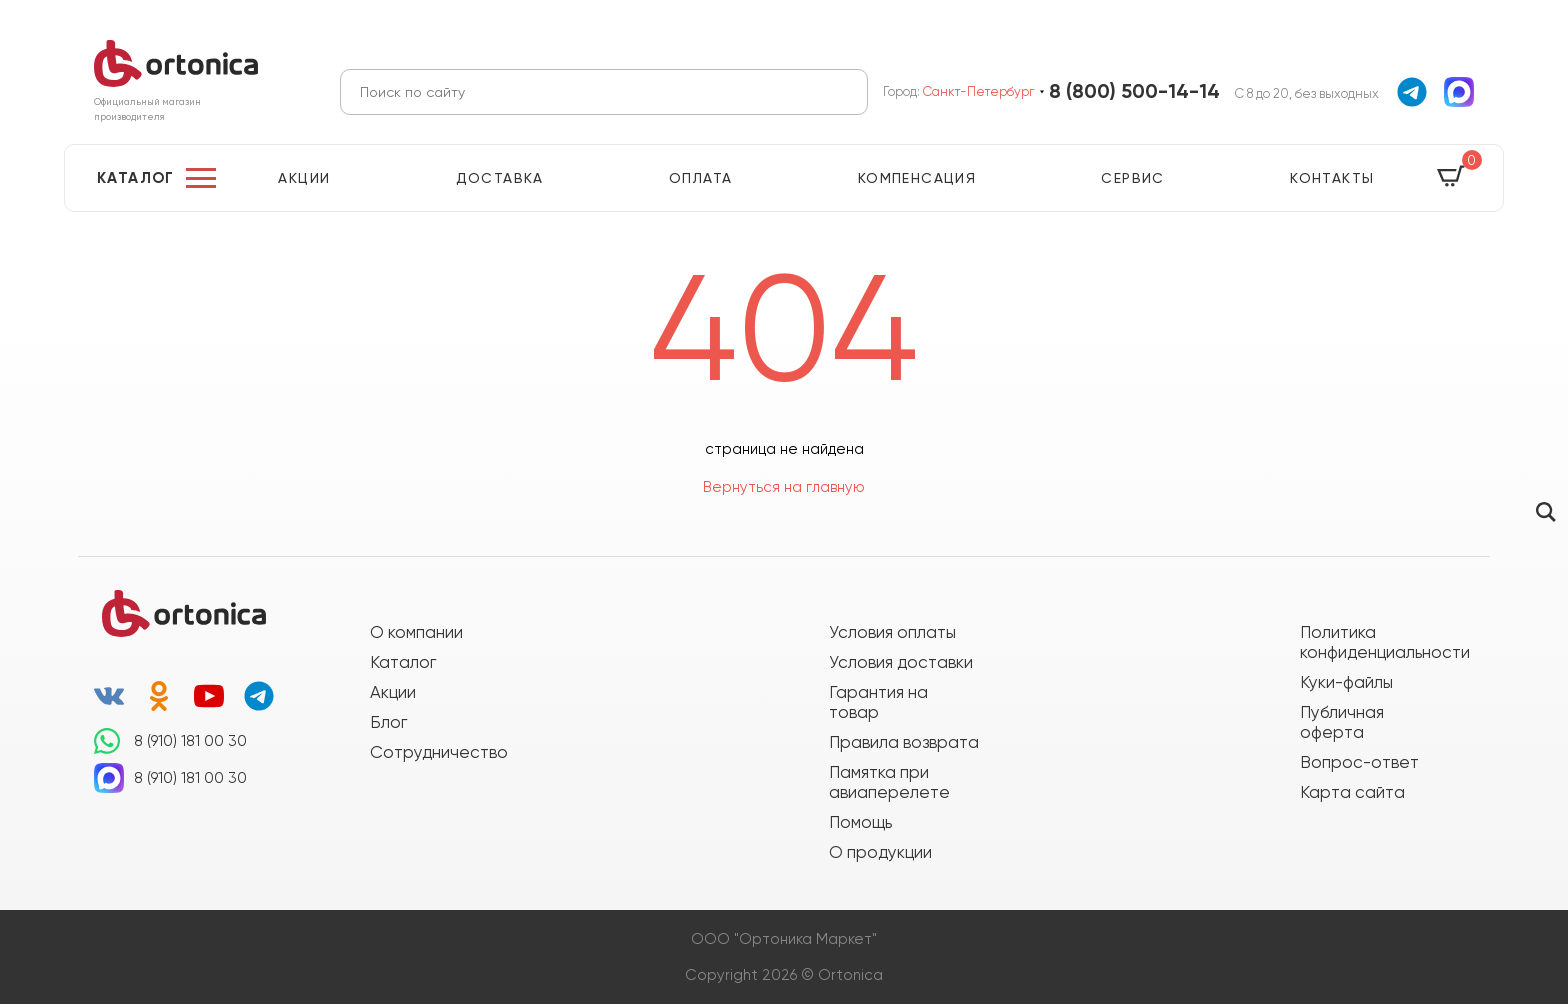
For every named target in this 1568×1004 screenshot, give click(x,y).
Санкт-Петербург (978, 91)
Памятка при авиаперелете (889, 782)
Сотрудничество (439, 752)
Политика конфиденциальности (1375, 642)
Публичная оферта (1342, 722)
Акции (304, 178)
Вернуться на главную (784, 487)
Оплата (700, 178)
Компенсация (917, 178)
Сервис (1132, 178)
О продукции (880, 852)
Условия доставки (901, 662)
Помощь (860, 822)
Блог (388, 722)
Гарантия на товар (878, 702)
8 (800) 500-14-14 (1134, 91)
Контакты (1332, 178)
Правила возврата (904, 742)
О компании (416, 632)
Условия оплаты (892, 632)
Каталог (136, 178)
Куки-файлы (1346, 682)
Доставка (500, 178)
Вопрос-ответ (1359, 762)
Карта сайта (1352, 792)
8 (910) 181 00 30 (190, 741)
